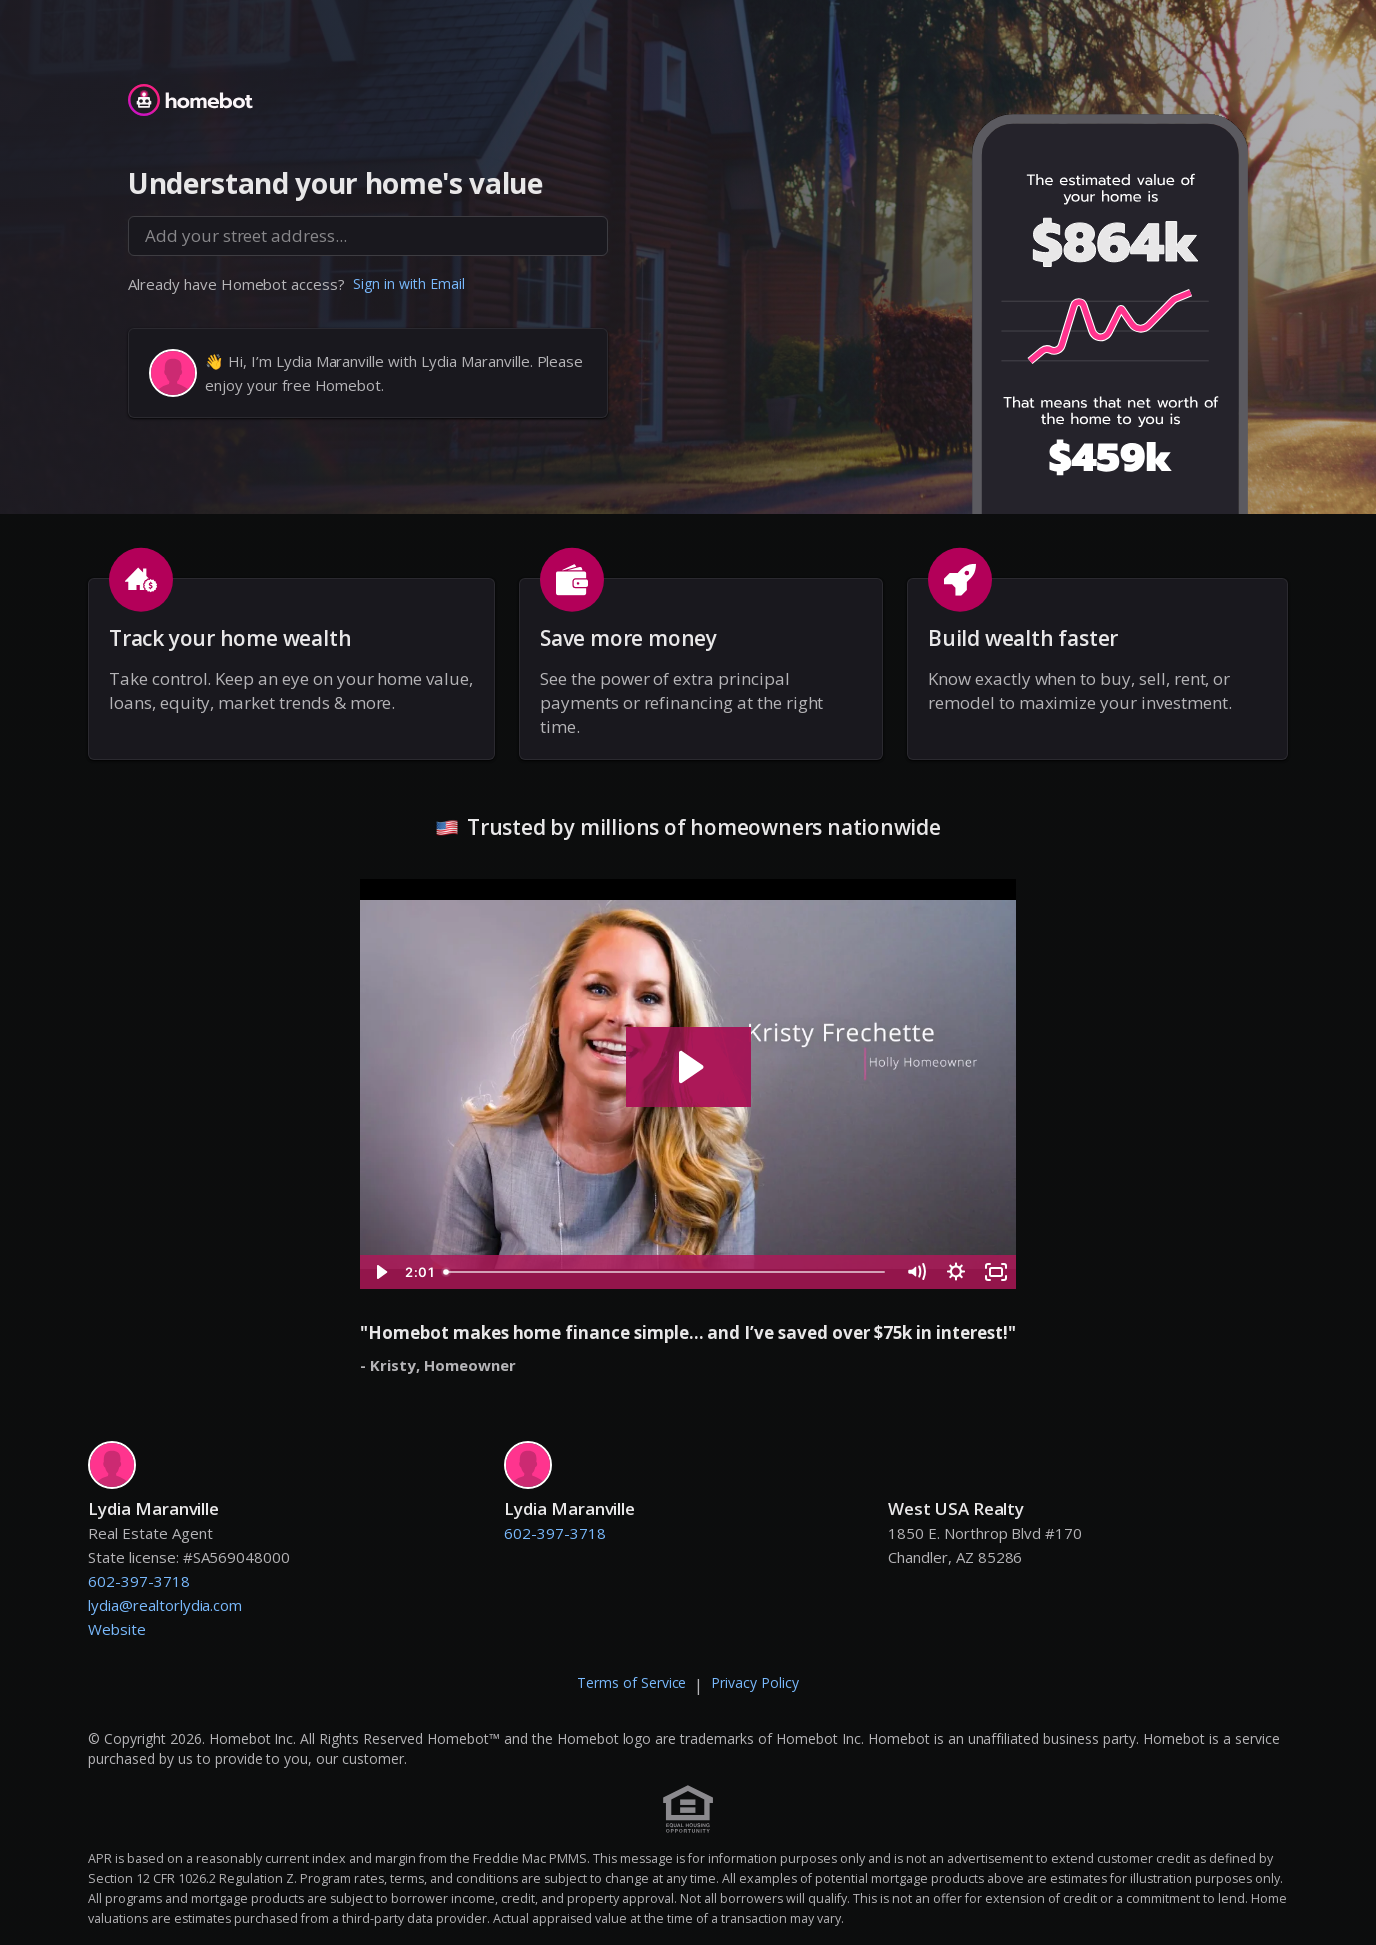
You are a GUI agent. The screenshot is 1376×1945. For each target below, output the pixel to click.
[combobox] (368, 236)
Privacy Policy (755, 1682)
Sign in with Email (409, 283)
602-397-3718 (139, 1581)
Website (117, 1629)
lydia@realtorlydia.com (165, 1605)
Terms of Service (632, 1682)
